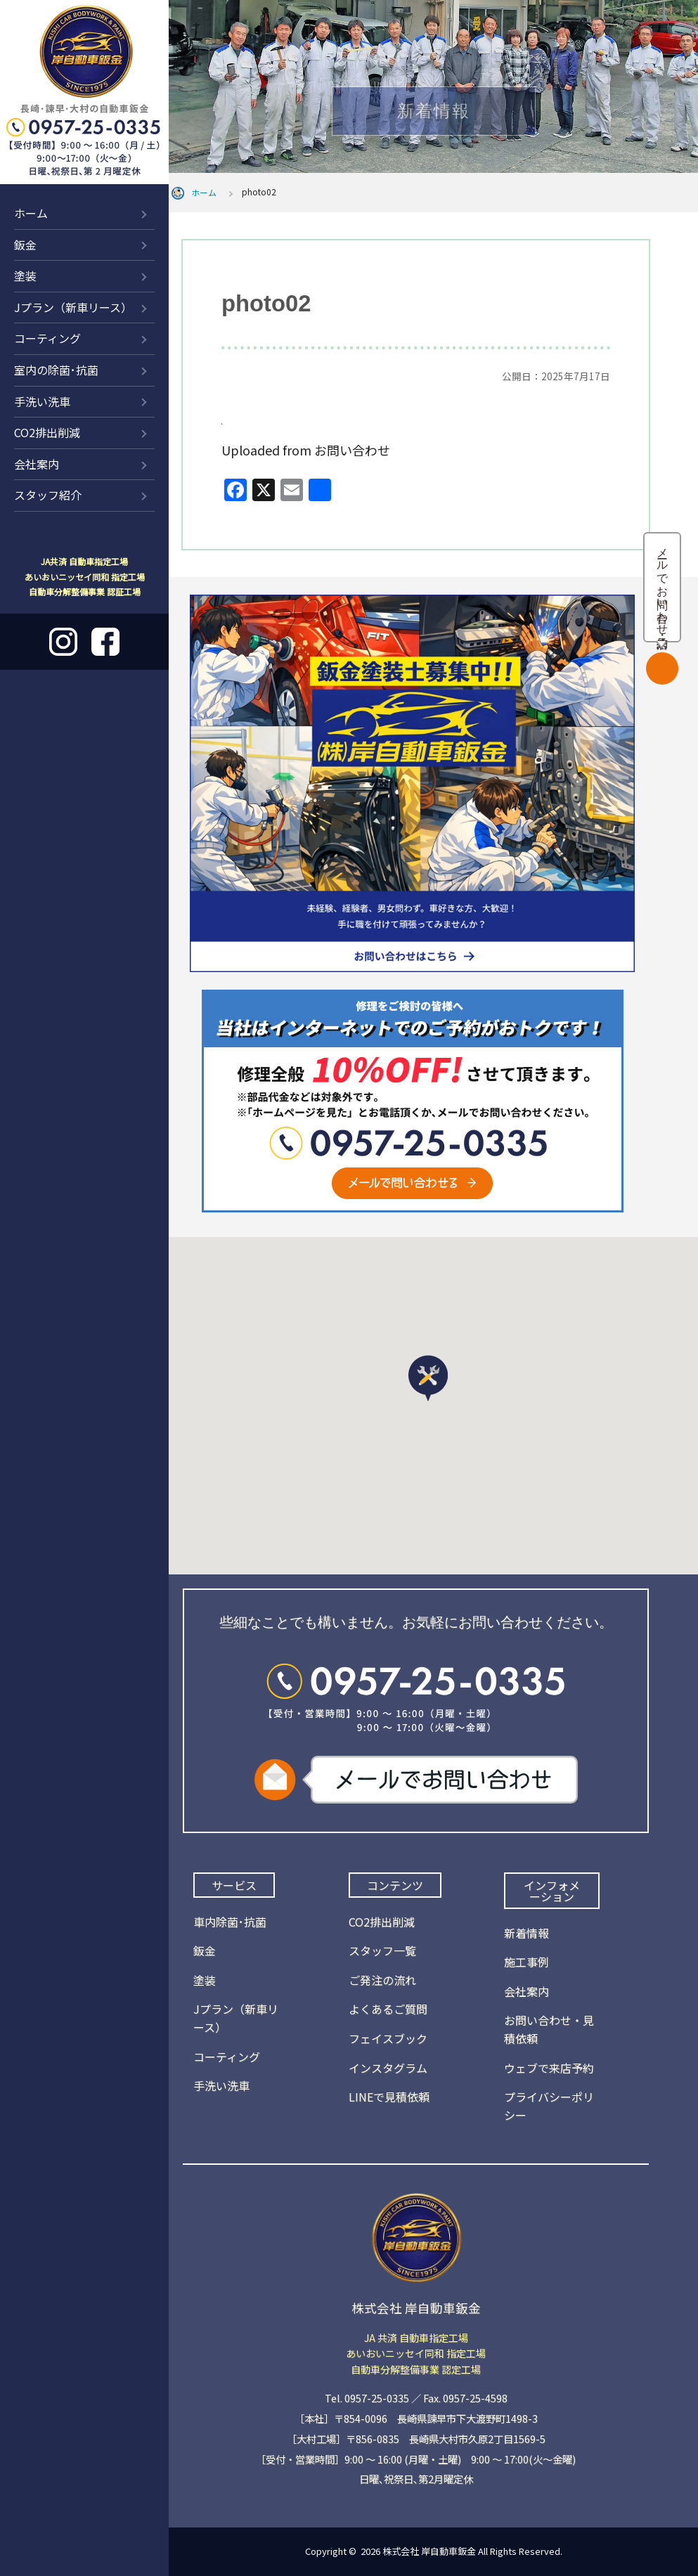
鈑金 (25, 244)
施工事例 (526, 1961)
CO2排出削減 (47, 432)
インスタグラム (388, 2067)
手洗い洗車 (42, 401)
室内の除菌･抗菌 (56, 369)
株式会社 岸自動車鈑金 (429, 2551)
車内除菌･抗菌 (229, 1921)
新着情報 (526, 1932)
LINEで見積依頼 (389, 2096)
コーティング (47, 338)
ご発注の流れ (382, 1980)
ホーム (31, 213)
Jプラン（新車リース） (73, 307)
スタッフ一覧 (382, 1950)
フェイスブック (388, 2038)
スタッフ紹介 (48, 494)
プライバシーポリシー (549, 2105)
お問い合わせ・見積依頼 (549, 2029)
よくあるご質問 (388, 2008)
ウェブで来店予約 (549, 2067)
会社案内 (36, 463)
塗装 (25, 275)
